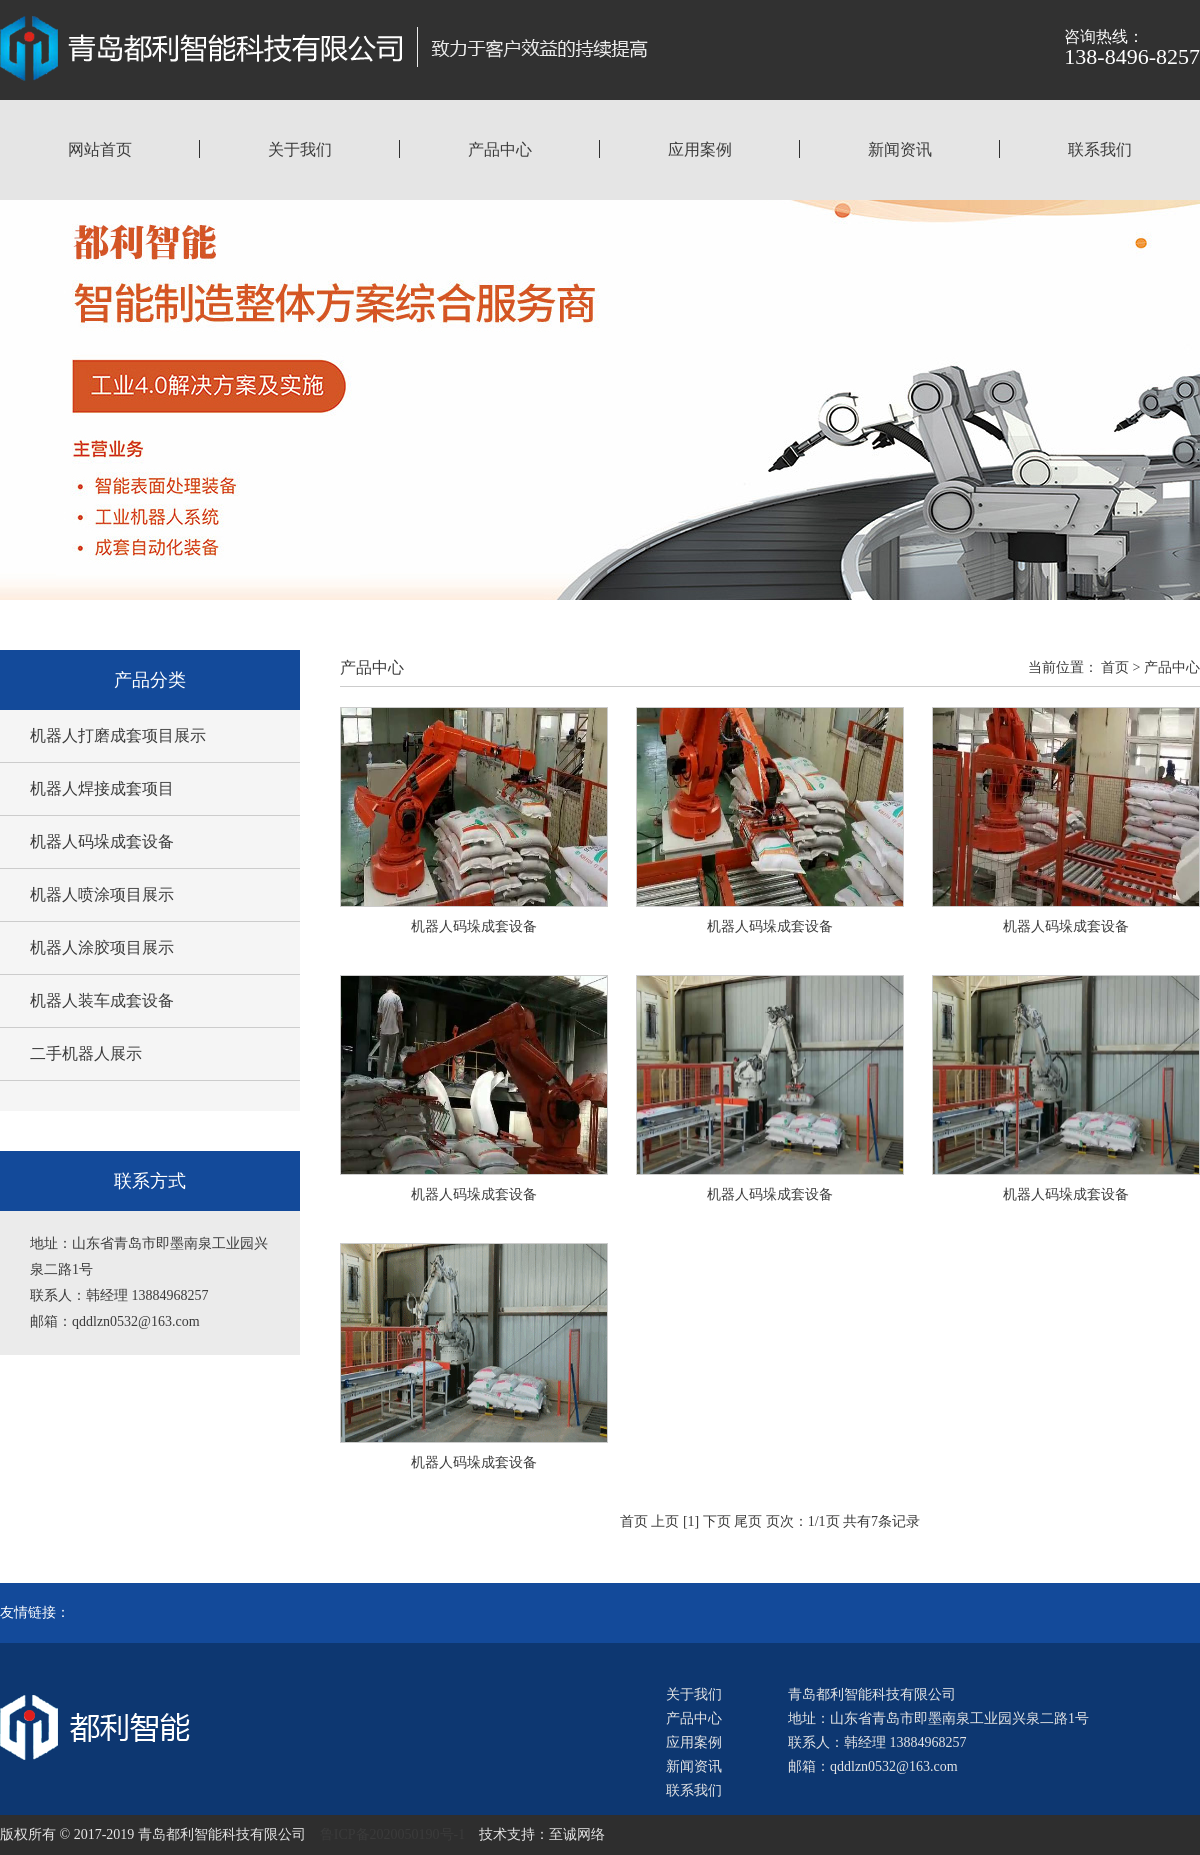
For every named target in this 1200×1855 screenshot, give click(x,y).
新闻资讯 (900, 149)
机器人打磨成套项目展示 (118, 735)
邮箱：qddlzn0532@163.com (873, 1766)
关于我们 (300, 149)
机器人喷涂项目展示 (102, 894)
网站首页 (100, 149)
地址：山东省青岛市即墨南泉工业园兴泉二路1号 (938, 1718)
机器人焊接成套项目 (102, 788)
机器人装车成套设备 (102, 1000)
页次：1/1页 (803, 1521)
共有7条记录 (881, 1521)
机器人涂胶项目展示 (102, 947)
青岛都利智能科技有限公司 (872, 1694)
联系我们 (1100, 149)
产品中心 (500, 149)
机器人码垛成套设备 (102, 841)
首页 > (1120, 667)
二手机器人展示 (86, 1053)
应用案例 (700, 149)
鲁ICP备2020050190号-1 (392, 1834)
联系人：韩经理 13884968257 (877, 1742)
